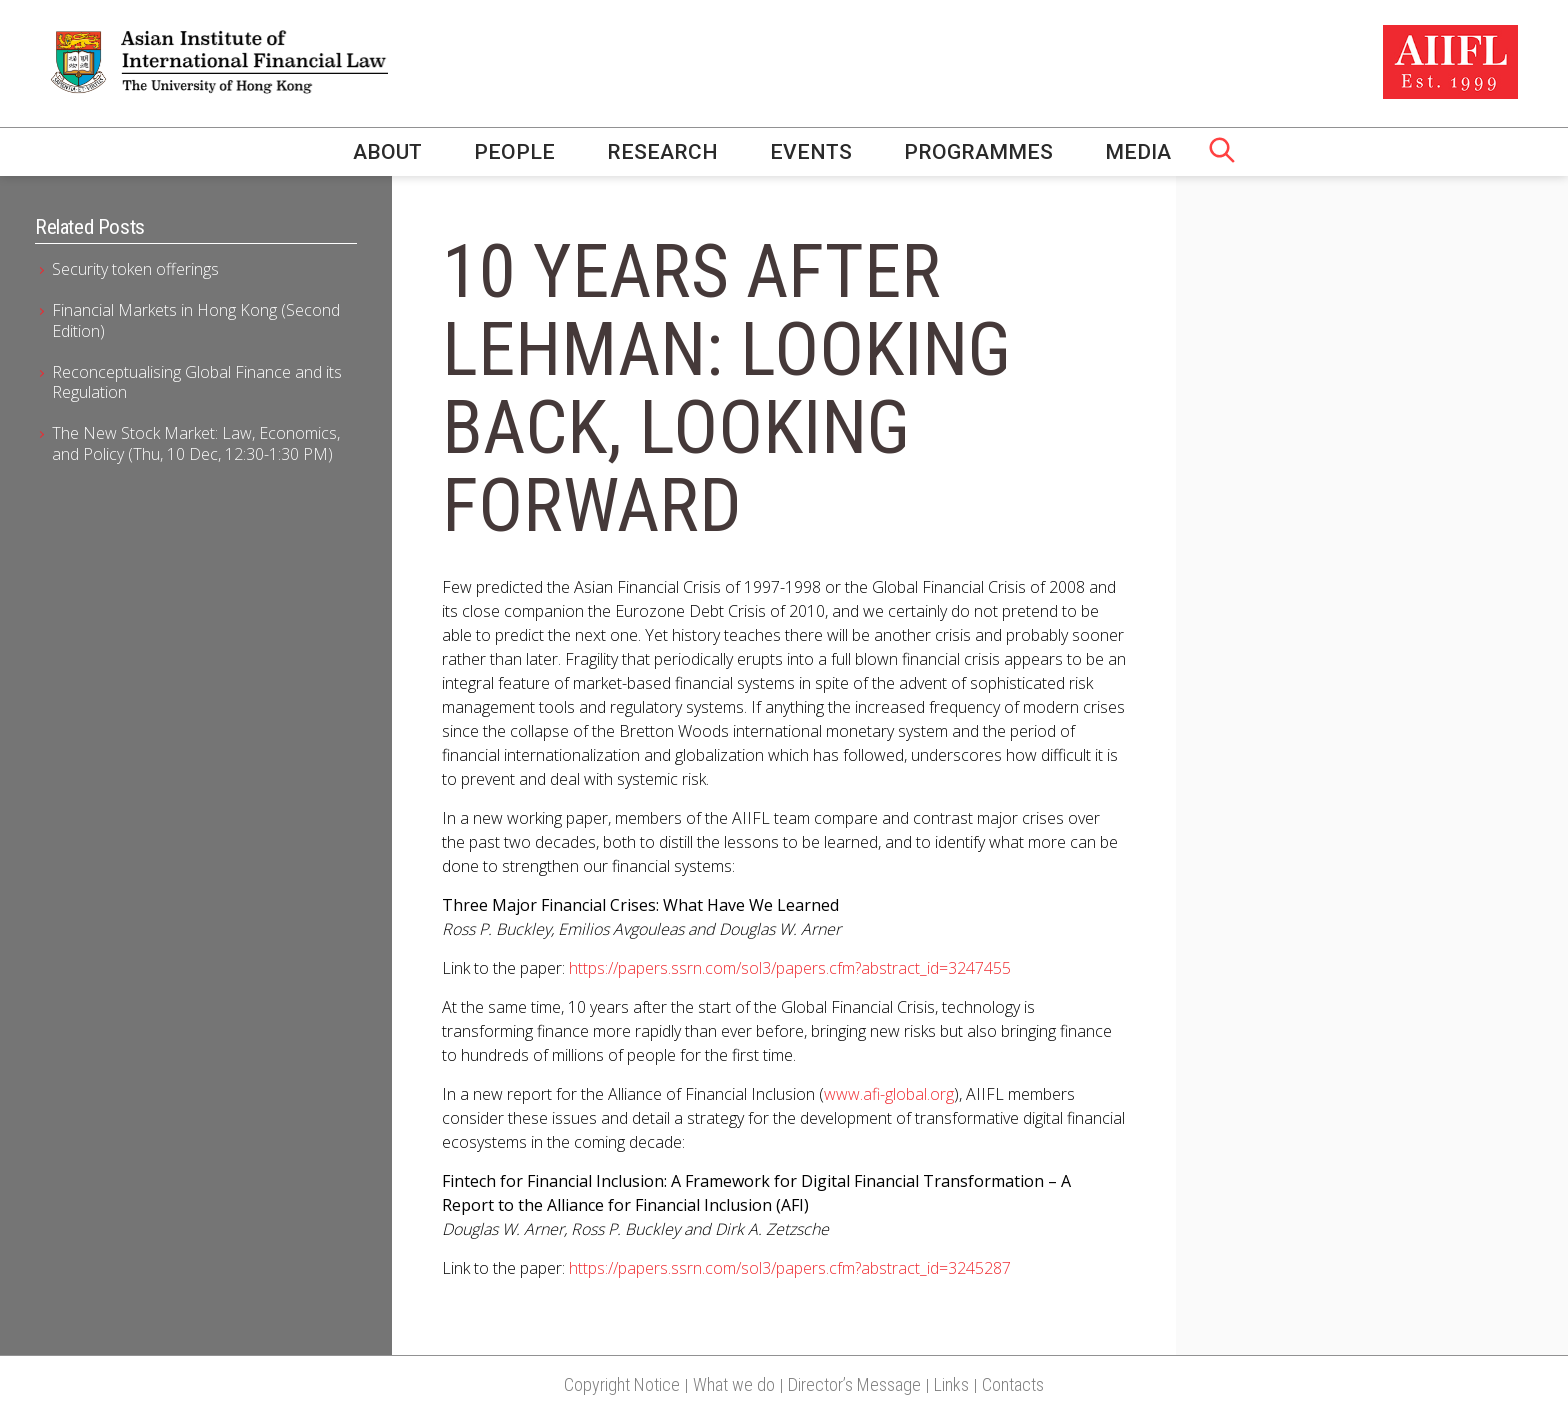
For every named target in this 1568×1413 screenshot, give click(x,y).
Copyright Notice (622, 1384)
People (514, 152)
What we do (734, 1384)
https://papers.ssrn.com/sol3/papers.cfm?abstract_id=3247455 (790, 968)
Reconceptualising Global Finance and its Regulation (197, 382)
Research (662, 152)
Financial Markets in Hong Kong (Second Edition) (196, 320)
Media (1138, 152)
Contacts (1013, 1384)
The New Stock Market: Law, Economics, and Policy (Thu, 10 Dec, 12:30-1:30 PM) (196, 443)
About (387, 152)
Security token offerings (135, 269)
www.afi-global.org (889, 1094)
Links (951, 1384)
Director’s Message (854, 1384)
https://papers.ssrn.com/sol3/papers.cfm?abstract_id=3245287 (790, 1268)
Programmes (978, 152)
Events (811, 152)
